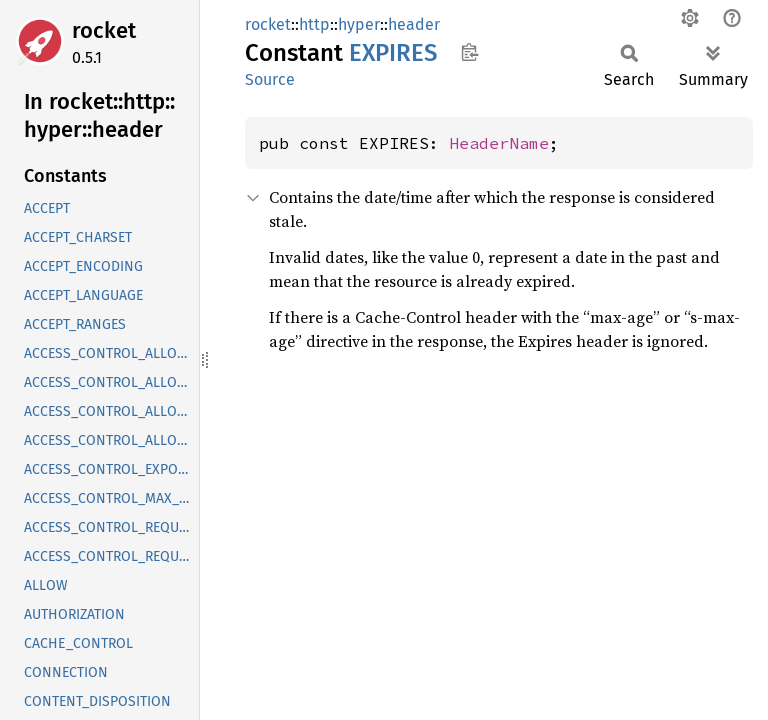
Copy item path (469, 52)
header (414, 24)
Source (270, 79)
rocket (104, 30)
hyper (359, 24)
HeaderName (499, 143)
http (314, 24)
